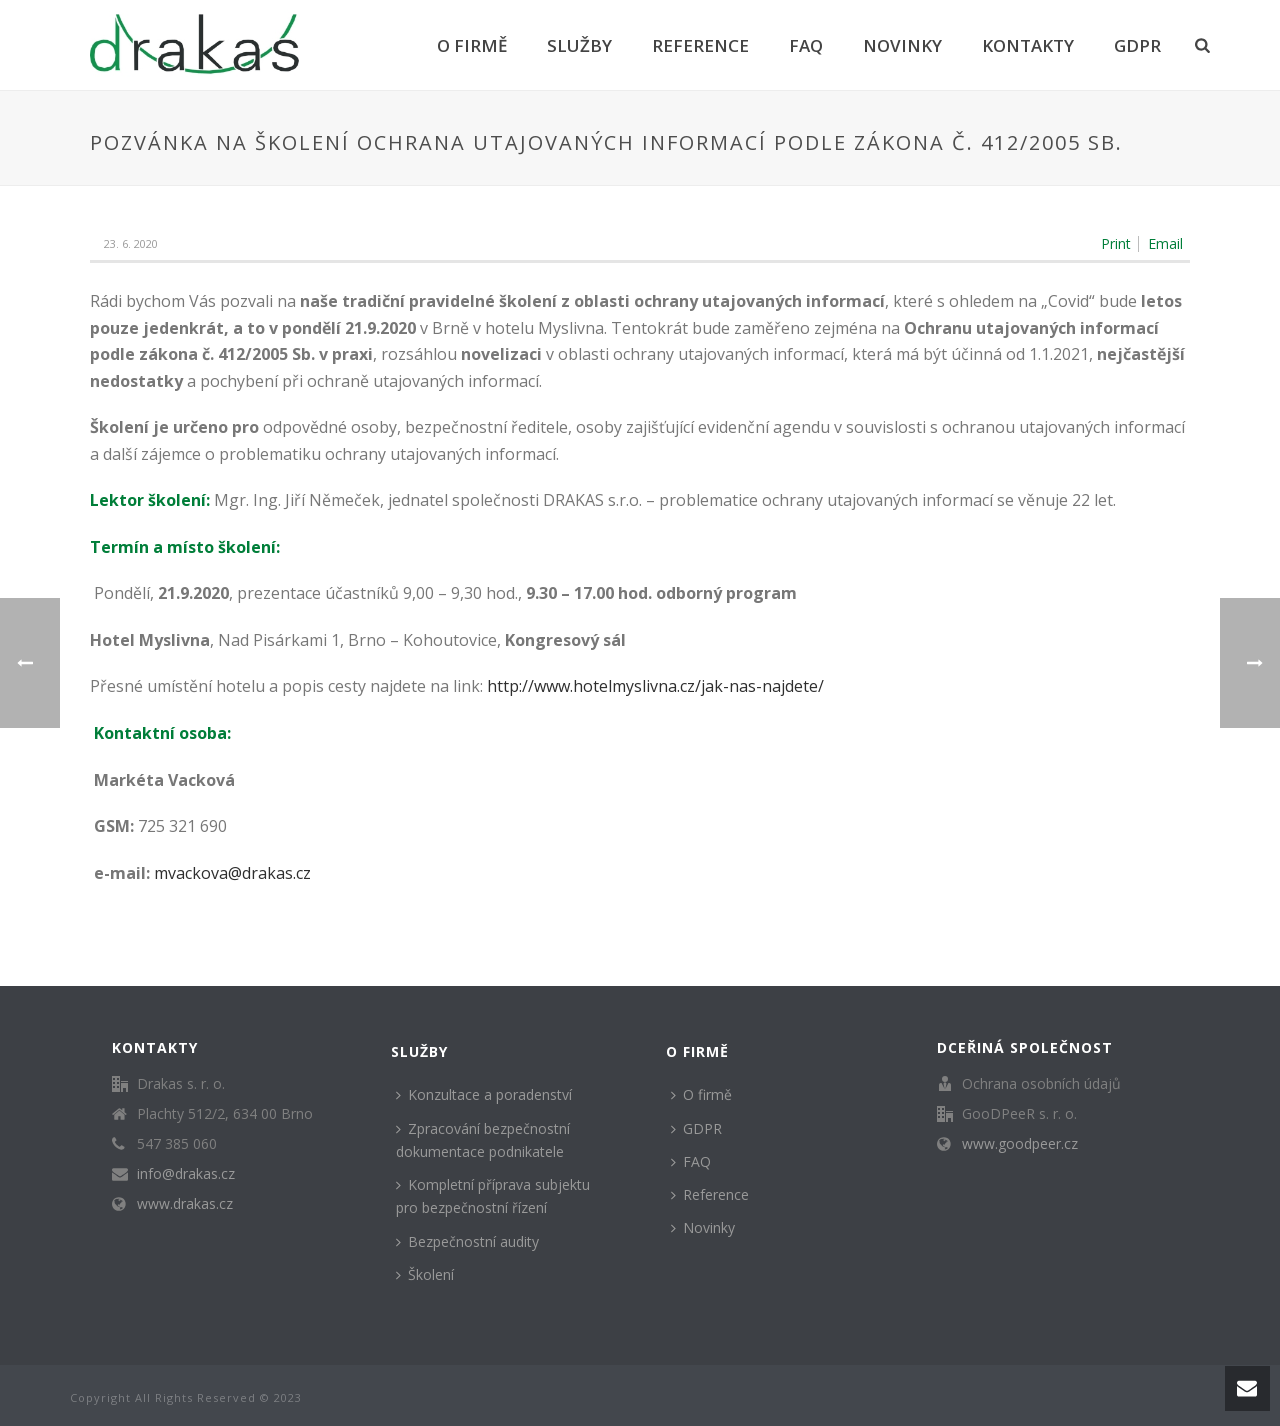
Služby (579, 45)
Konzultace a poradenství (484, 1094)
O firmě (472, 45)
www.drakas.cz (185, 1204)
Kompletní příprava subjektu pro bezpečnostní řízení (493, 1196)
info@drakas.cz (186, 1174)
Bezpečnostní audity (467, 1241)
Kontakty (1028, 45)
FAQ (806, 45)
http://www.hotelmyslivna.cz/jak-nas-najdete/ (655, 686)
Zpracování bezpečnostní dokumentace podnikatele (483, 1140)
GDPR (1137, 45)
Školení (425, 1274)
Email (1165, 244)
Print (1116, 244)
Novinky (902, 45)
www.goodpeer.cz (1020, 1144)
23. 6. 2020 (131, 243)
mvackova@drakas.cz (232, 873)
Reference (700, 45)
